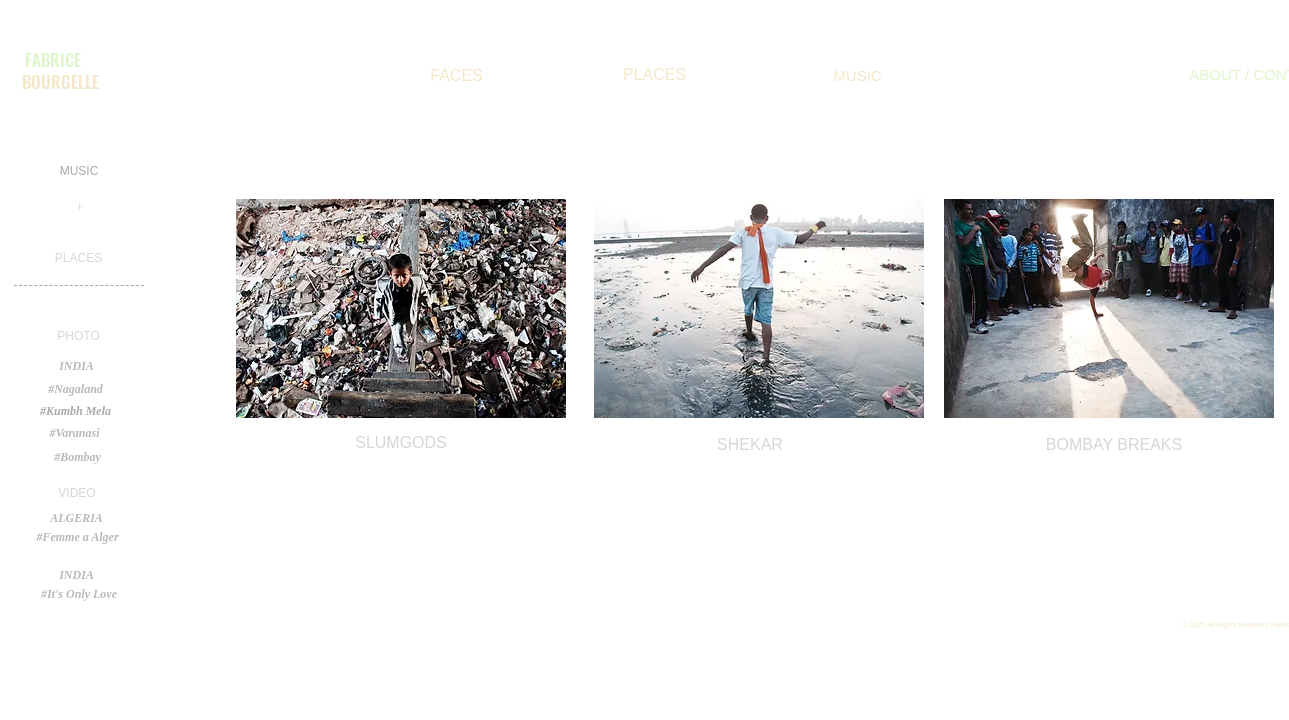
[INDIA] (77, 575)
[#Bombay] (78, 457)
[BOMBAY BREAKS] (1114, 445)
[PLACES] (655, 75)
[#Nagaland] (76, 389)
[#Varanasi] (75, 433)
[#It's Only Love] (79, 594)
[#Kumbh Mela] (76, 411)
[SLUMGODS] (401, 443)
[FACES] (457, 76)
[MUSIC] (858, 75)
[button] (79, 336)
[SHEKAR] (750, 445)
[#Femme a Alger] (78, 537)
